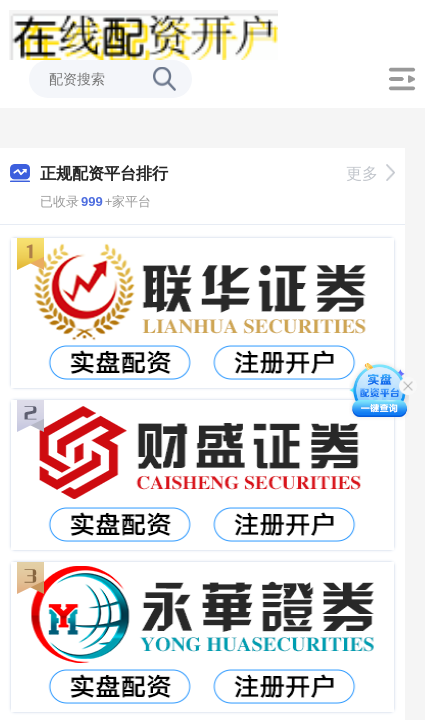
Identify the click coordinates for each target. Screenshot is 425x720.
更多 (370, 173)
